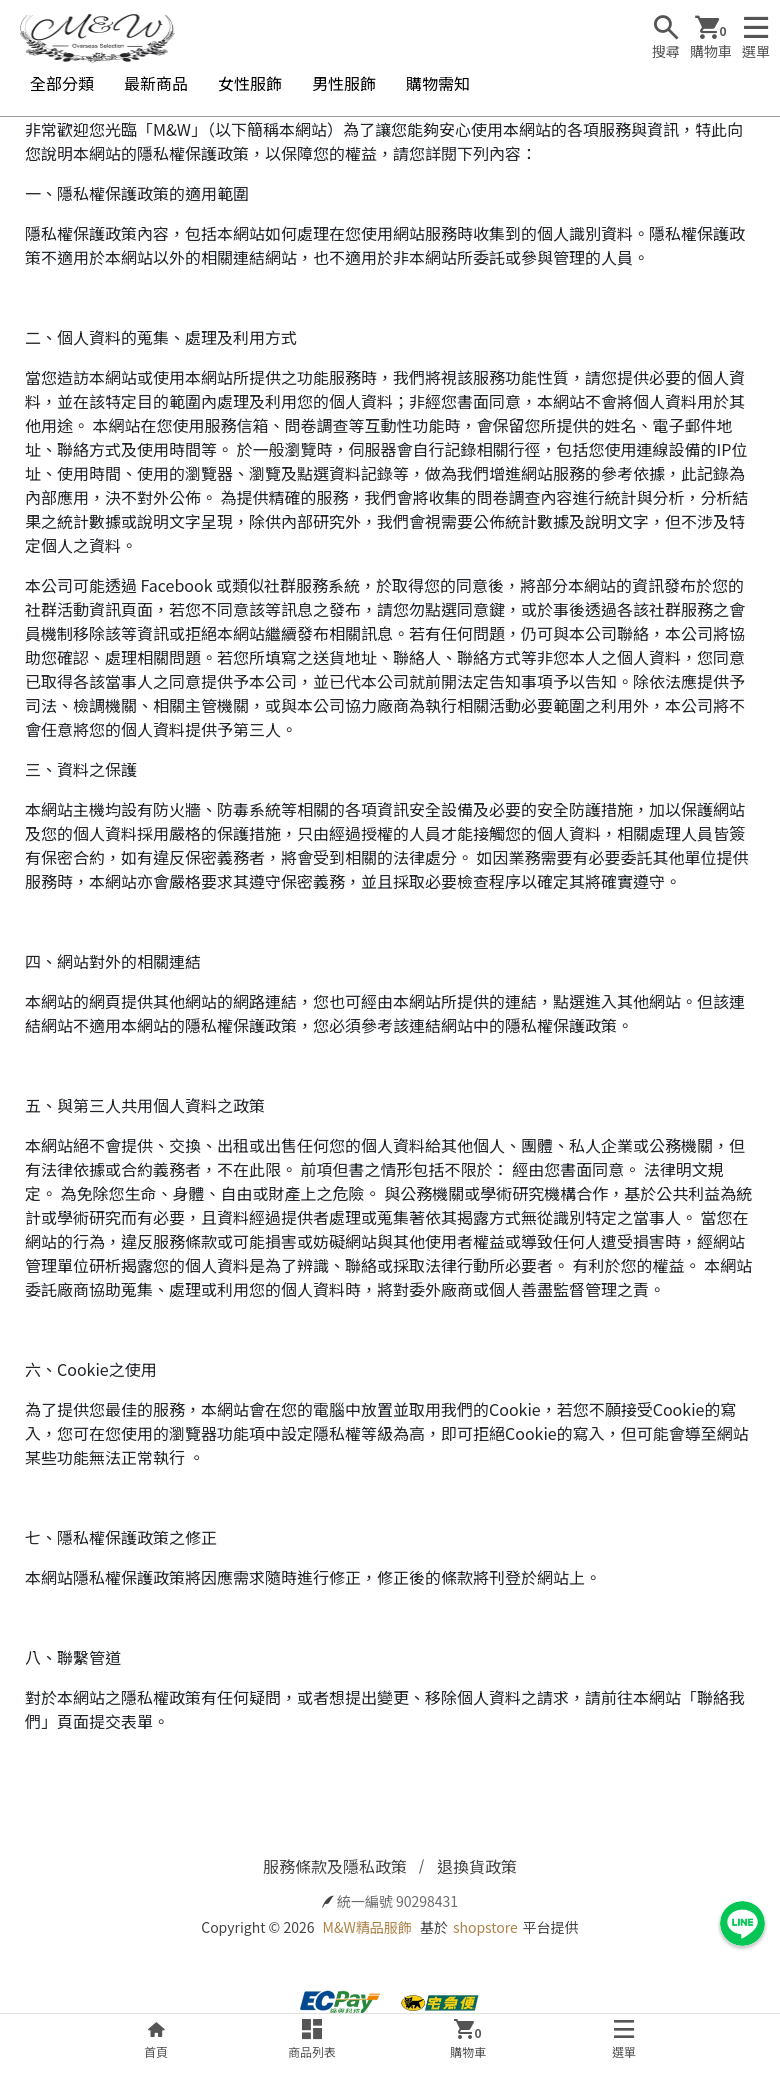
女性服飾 (250, 83)
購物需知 (438, 83)
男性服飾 (344, 83)
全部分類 (62, 83)
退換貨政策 (477, 1866)
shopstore (485, 1927)
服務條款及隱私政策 (335, 1866)
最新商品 (156, 83)
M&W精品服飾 (367, 1927)
